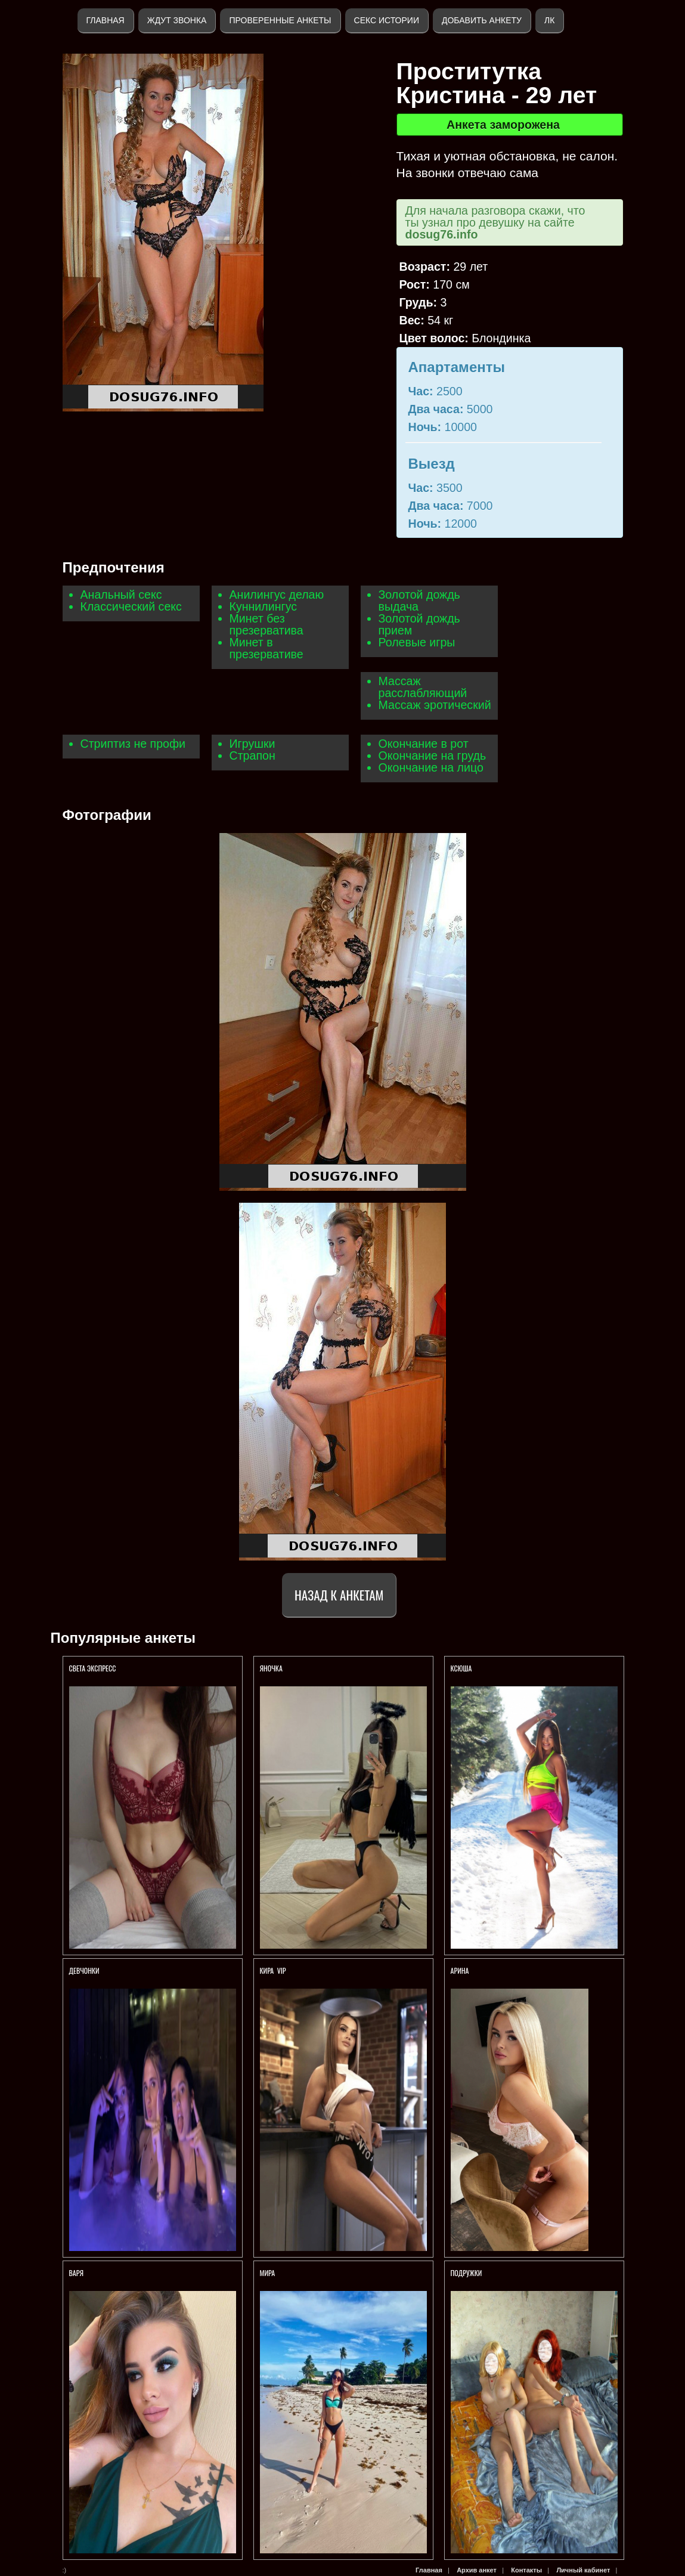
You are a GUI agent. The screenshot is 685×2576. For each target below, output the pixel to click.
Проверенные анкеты (280, 20)
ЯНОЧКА (272, 1668)
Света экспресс (93, 1668)
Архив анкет (477, 2570)
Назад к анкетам (339, 1595)
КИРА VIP (273, 1970)
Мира (267, 2273)
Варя (76, 2273)
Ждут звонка (177, 20)
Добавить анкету (482, 20)
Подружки (466, 2273)
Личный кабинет (583, 2570)
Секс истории (386, 20)
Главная (105, 20)
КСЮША (462, 1668)
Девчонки (84, 1970)
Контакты (526, 2570)
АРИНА (461, 1970)
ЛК (549, 20)
